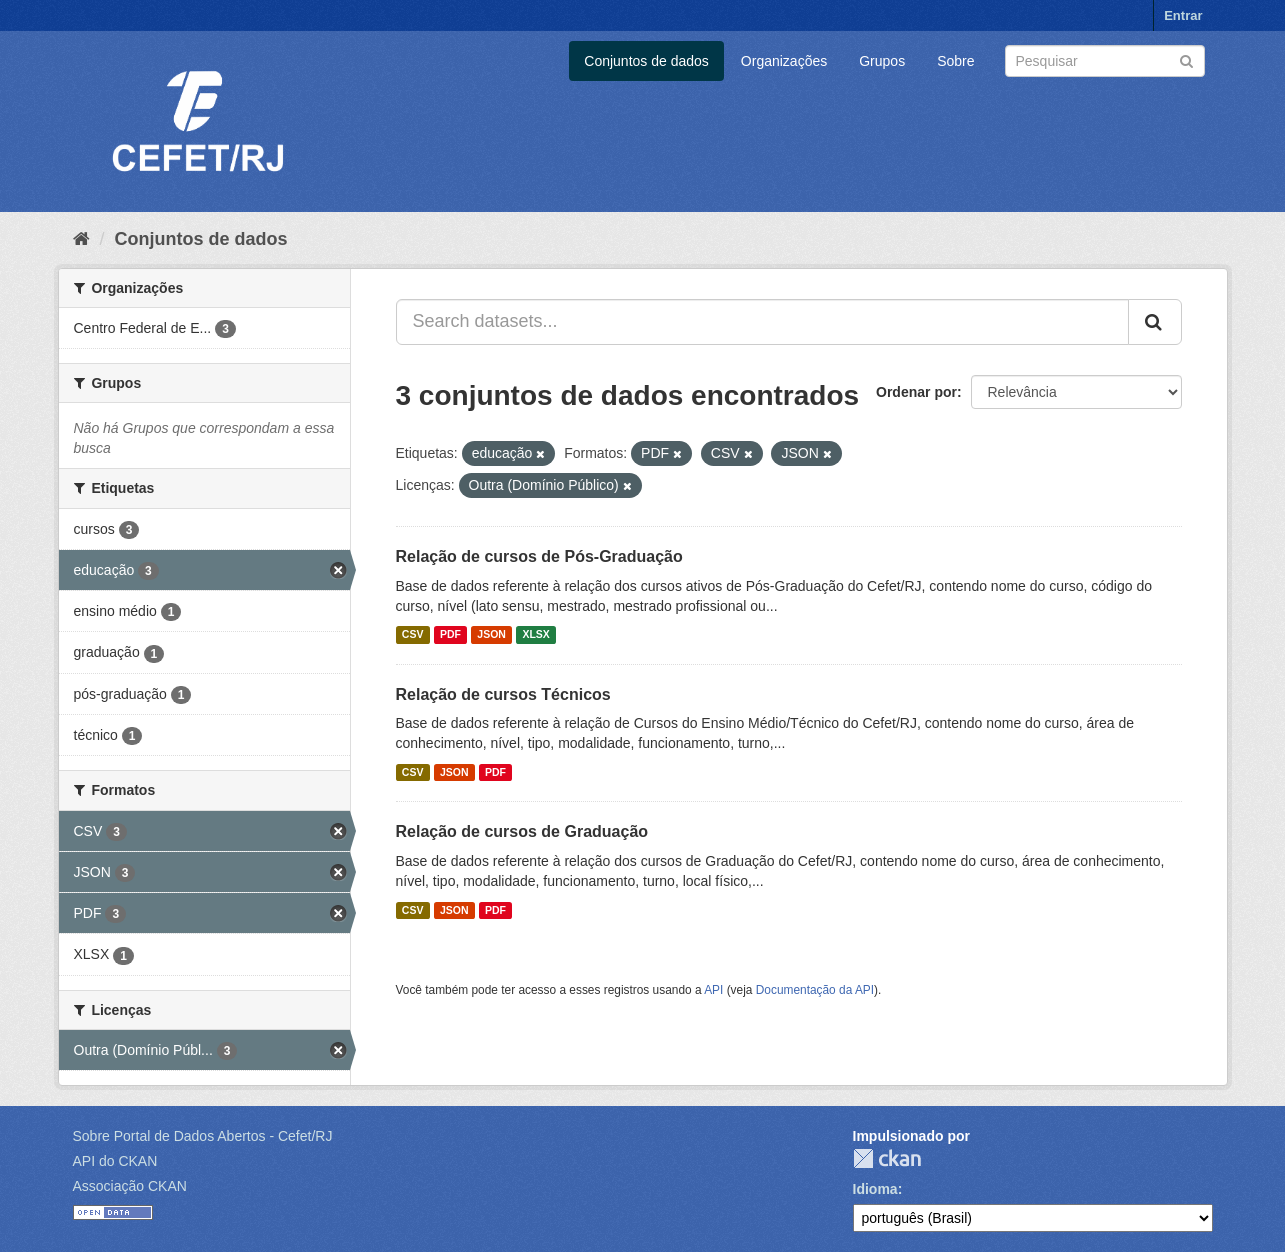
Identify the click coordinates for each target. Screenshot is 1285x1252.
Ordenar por (916, 392)
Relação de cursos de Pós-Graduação (539, 556)
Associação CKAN (130, 1186)
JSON (491, 635)
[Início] (81, 239)
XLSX (535, 635)
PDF (450, 635)
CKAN (887, 1158)
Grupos (882, 61)
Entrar (1183, 15)
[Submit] (1186, 59)
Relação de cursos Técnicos (503, 694)
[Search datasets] (1105, 61)
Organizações (784, 61)
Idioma (875, 1189)
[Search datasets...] (762, 322)
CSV (413, 635)
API (713, 990)
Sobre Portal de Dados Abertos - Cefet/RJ (203, 1136)
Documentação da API (815, 990)
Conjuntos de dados (646, 61)
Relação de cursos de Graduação (522, 831)
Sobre (955, 61)
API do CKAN (115, 1161)
